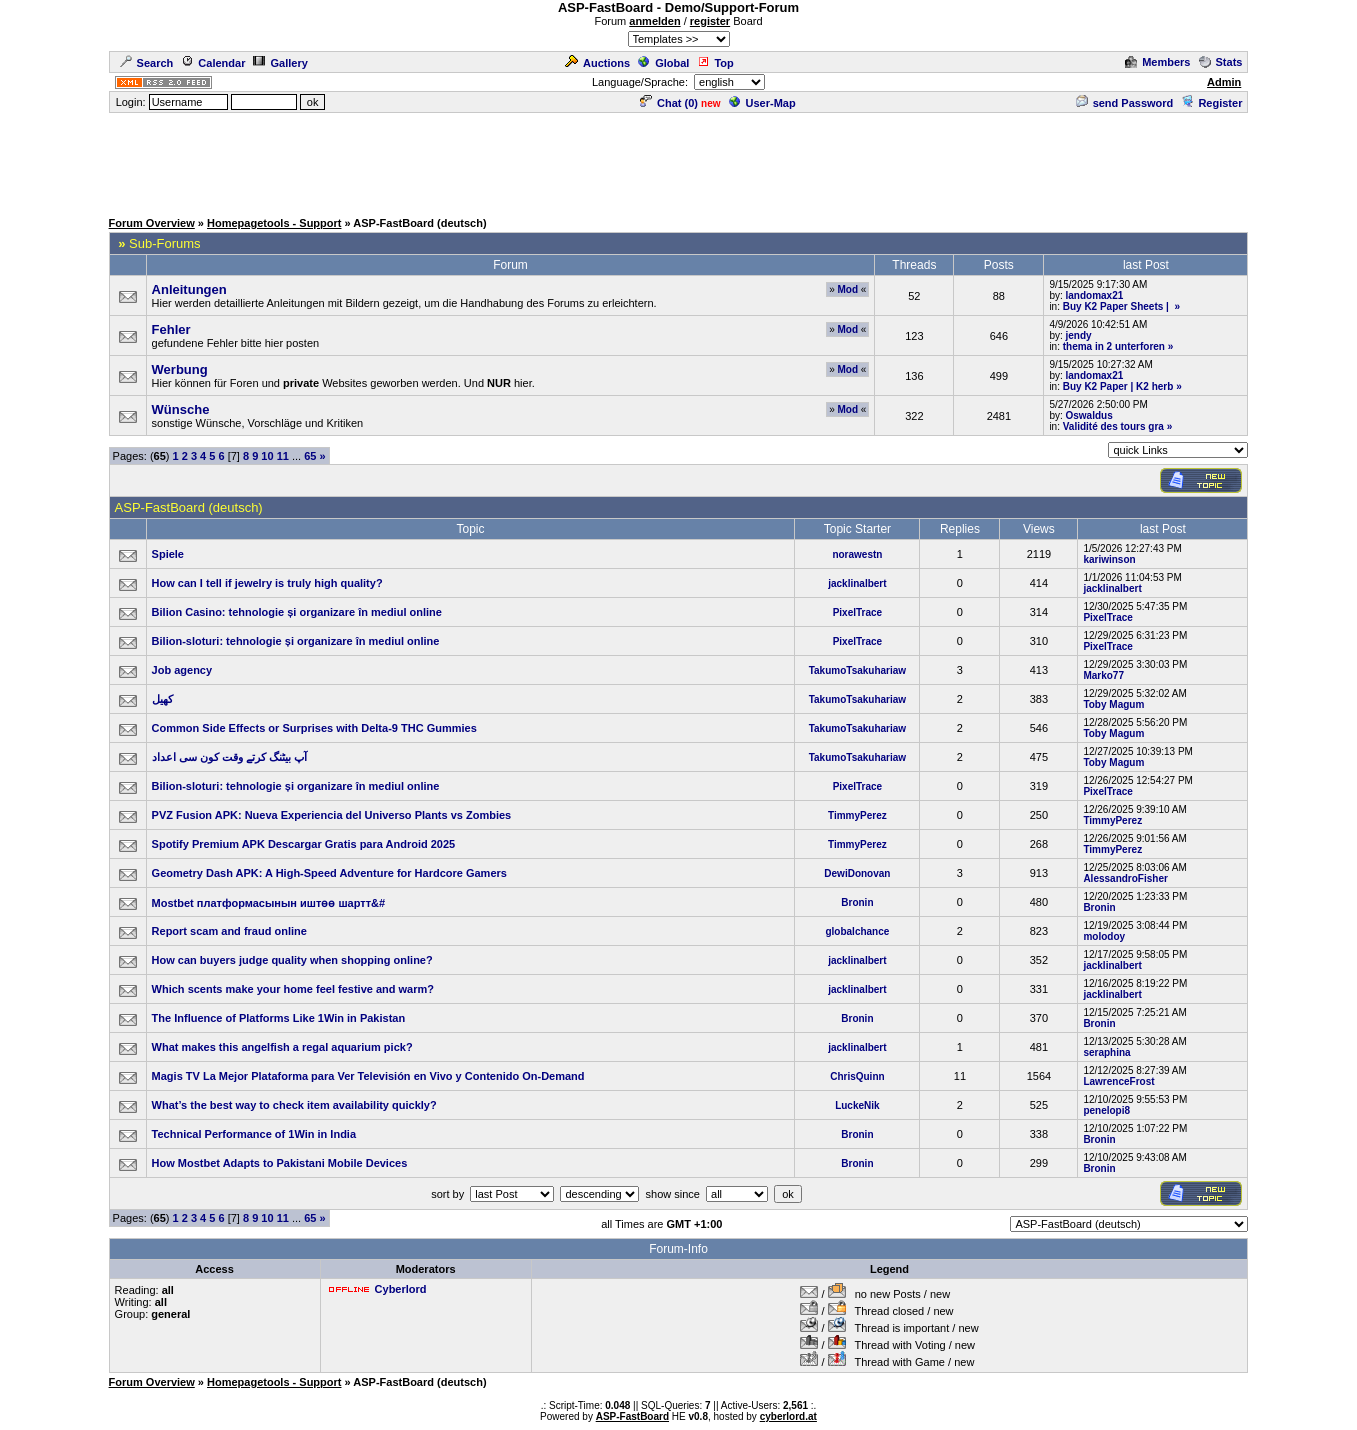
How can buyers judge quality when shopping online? (292, 960)
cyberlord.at (788, 1416)
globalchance (857, 931)
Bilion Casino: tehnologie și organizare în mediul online (297, 612)
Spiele (168, 554)
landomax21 (1095, 295)
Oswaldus (1089, 415)
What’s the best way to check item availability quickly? (294, 1105)
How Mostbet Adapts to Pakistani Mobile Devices (280, 1163)
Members (1157, 62)
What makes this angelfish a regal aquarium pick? (282, 1047)
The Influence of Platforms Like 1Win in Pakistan (279, 1018)
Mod (847, 289)
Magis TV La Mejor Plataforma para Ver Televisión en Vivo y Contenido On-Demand (368, 1076)
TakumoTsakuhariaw (857, 670)
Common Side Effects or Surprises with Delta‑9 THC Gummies (314, 728)
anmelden (654, 21)
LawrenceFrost (1118, 1081)
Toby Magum (1113, 704)
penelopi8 (1106, 1110)
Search (147, 63)
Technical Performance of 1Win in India (254, 1134)
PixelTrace (857, 612)
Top (715, 63)
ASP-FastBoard (632, 1416)
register (710, 21)
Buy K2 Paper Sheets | (1117, 306)
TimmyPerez (857, 815)
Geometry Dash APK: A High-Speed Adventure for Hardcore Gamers (329, 873)
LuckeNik (857, 1105)
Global (663, 63)
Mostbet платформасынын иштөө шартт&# (269, 903)
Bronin (857, 902)
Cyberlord (401, 1289)
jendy (1079, 335)
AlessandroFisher (1125, 878)
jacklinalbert (857, 583)
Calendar (213, 63)
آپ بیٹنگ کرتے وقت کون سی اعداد (232, 757)
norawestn (857, 554)
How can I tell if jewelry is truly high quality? (267, 583)
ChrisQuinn (857, 1076)
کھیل (162, 699)
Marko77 (1103, 675)
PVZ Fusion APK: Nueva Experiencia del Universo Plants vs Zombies (332, 815)
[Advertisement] (679, 160)
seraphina (1106, 1052)
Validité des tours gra (1113, 426)
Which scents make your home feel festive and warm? (293, 989)
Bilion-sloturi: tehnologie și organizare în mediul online (296, 641)
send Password (1125, 103)
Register (1211, 103)
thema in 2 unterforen (1114, 346)
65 (310, 456)
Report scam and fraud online (229, 931)
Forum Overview (152, 223)
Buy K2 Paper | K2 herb (1118, 386)
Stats (1221, 62)
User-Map (762, 103)
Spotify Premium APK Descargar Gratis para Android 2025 (304, 844)
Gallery (280, 63)
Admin (1224, 82)
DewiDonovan (857, 873)
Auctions (597, 63)
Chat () (669, 103)
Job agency (182, 670)
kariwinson (1109, 559)
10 (267, 456)
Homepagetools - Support (274, 223)
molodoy (1104, 936)
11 (283, 456)
